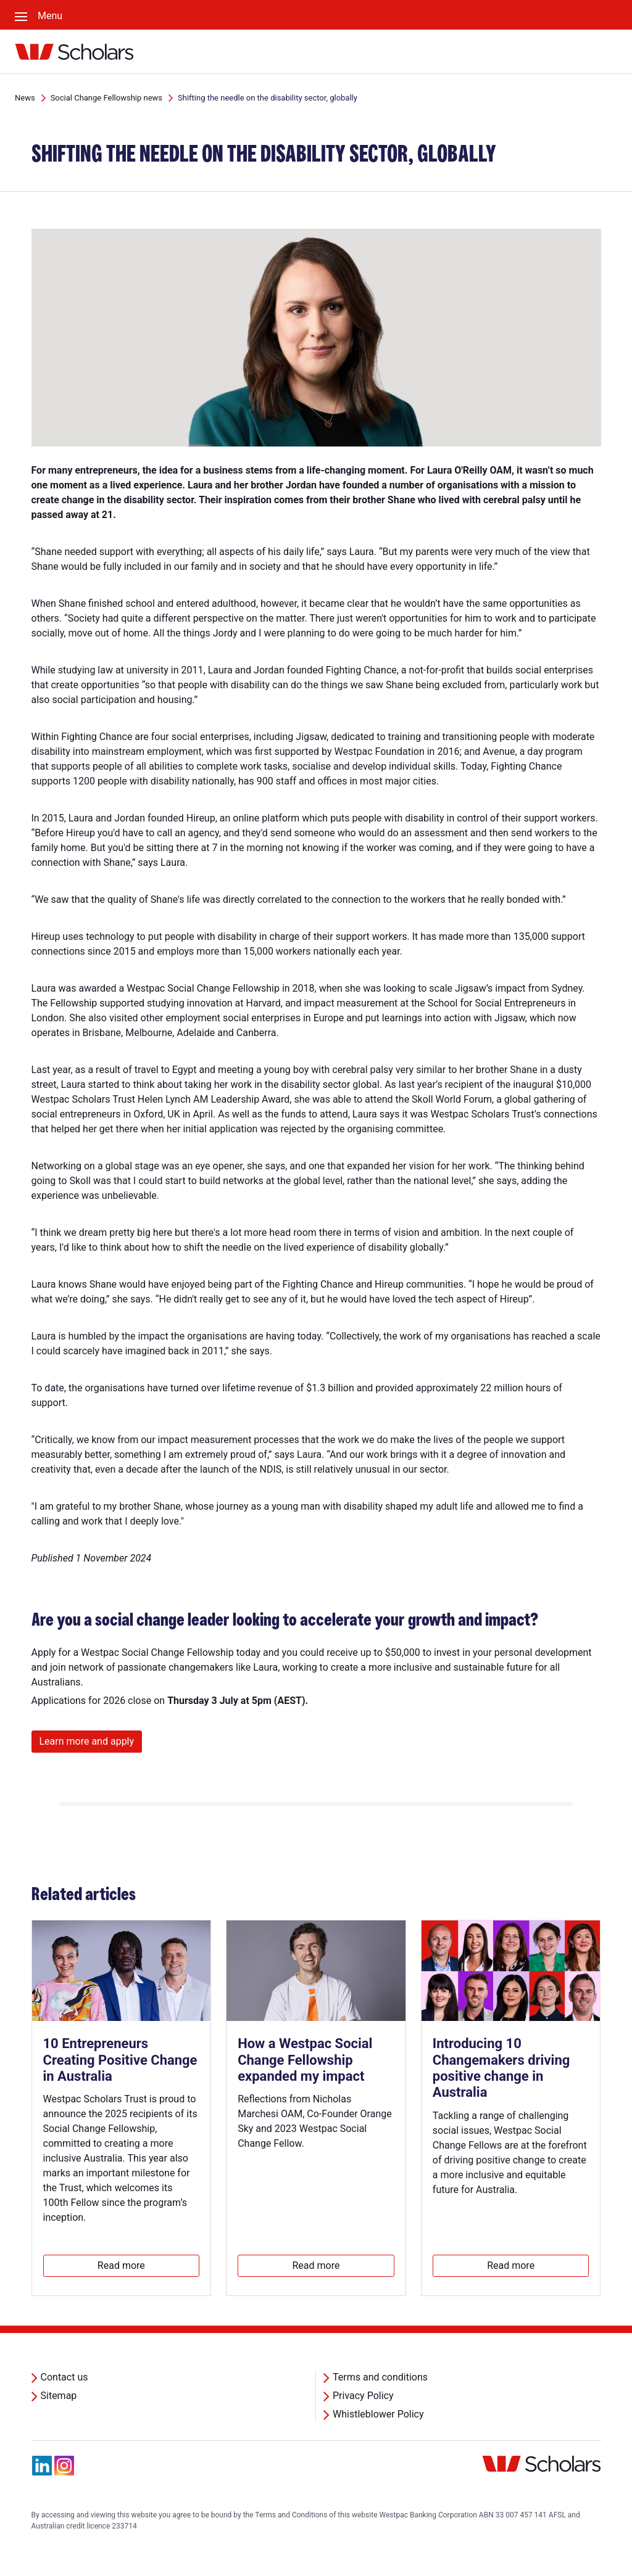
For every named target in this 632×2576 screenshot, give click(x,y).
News (25, 97)
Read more (121, 2265)
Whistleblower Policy (378, 2414)
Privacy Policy (363, 2395)
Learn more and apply (87, 1741)
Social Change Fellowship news (106, 97)
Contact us (64, 2377)
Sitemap (59, 2395)
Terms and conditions (380, 2377)
